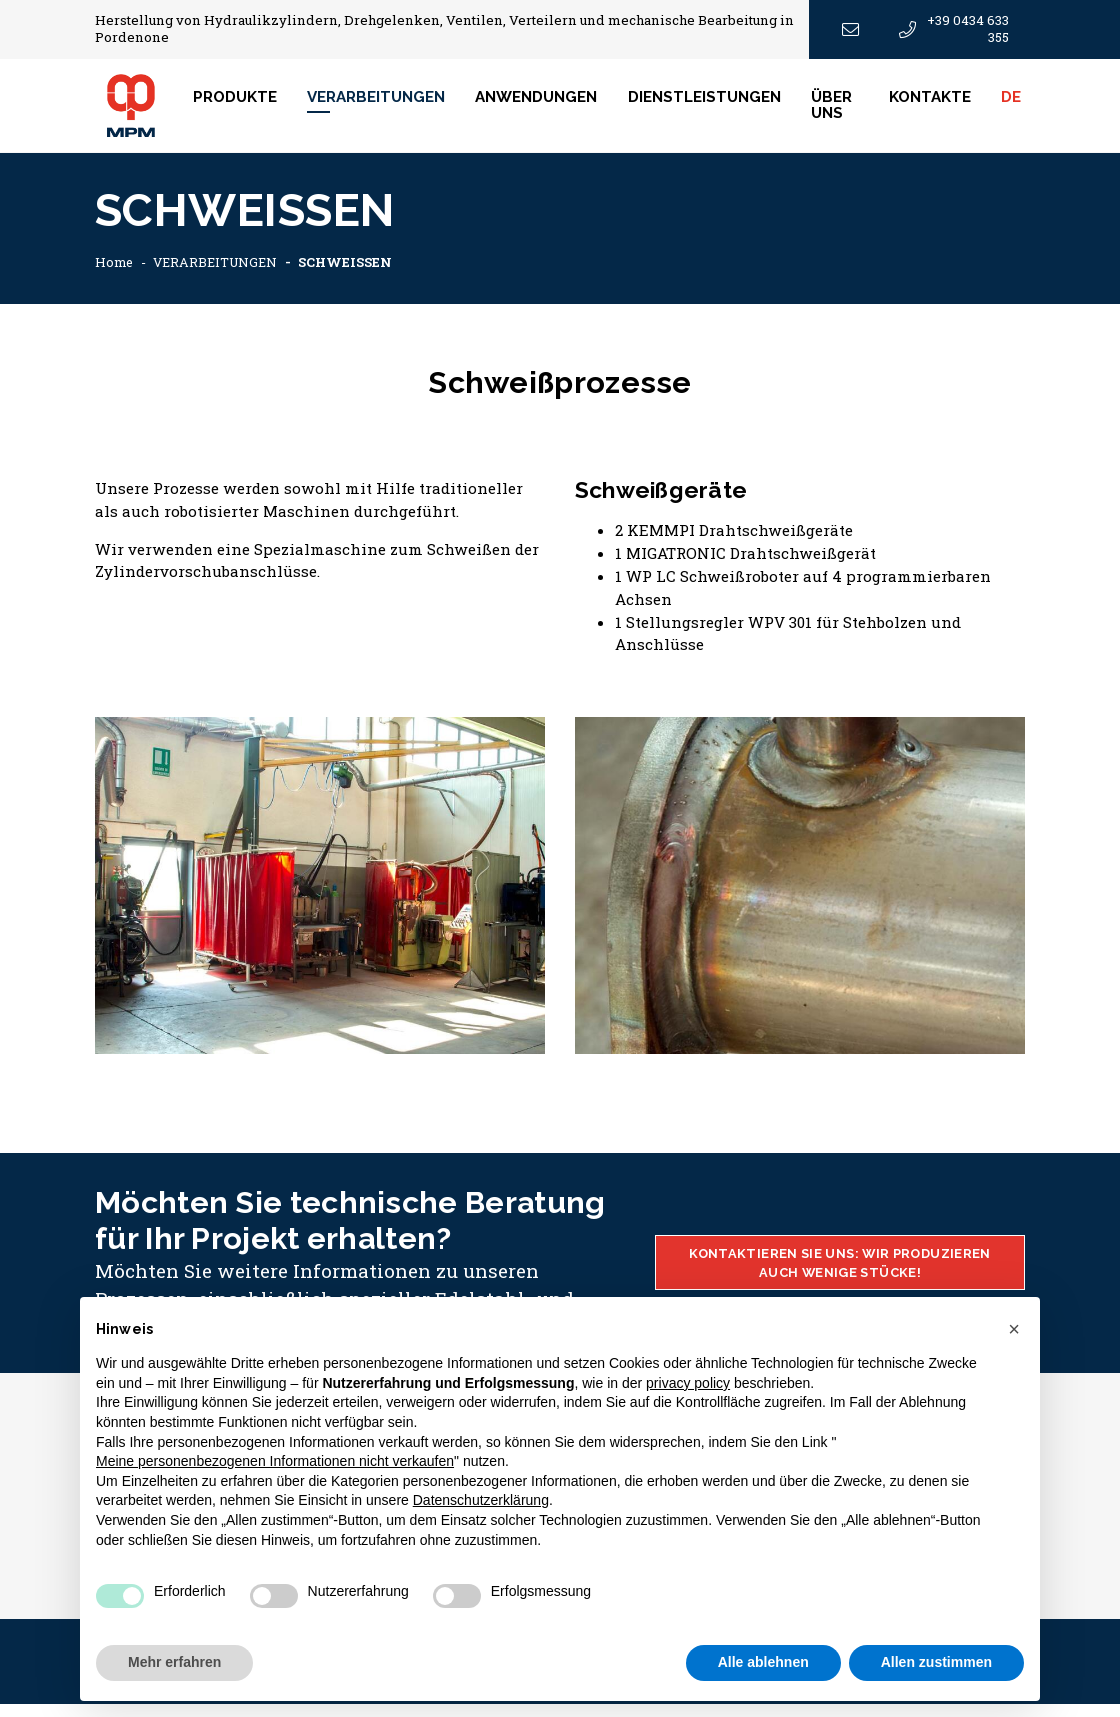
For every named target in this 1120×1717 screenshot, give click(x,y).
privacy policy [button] (688, 1383)
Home (115, 276)
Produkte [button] (247, 104)
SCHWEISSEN (355, 276)
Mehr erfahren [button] (174, 1662)
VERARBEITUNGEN (220, 276)
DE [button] (1018, 104)
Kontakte (936, 104)
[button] (1014, 1329)
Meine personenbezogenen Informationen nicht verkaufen (275, 1461)
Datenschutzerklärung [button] (481, 1500)
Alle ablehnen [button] (763, 1662)
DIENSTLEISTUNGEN (717, 104)
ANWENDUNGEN (549, 104)
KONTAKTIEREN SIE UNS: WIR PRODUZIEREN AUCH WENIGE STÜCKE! (839, 1275)
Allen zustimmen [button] (936, 1662)
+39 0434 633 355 (954, 28)
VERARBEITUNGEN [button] (389, 104)
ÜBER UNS (844, 111)
